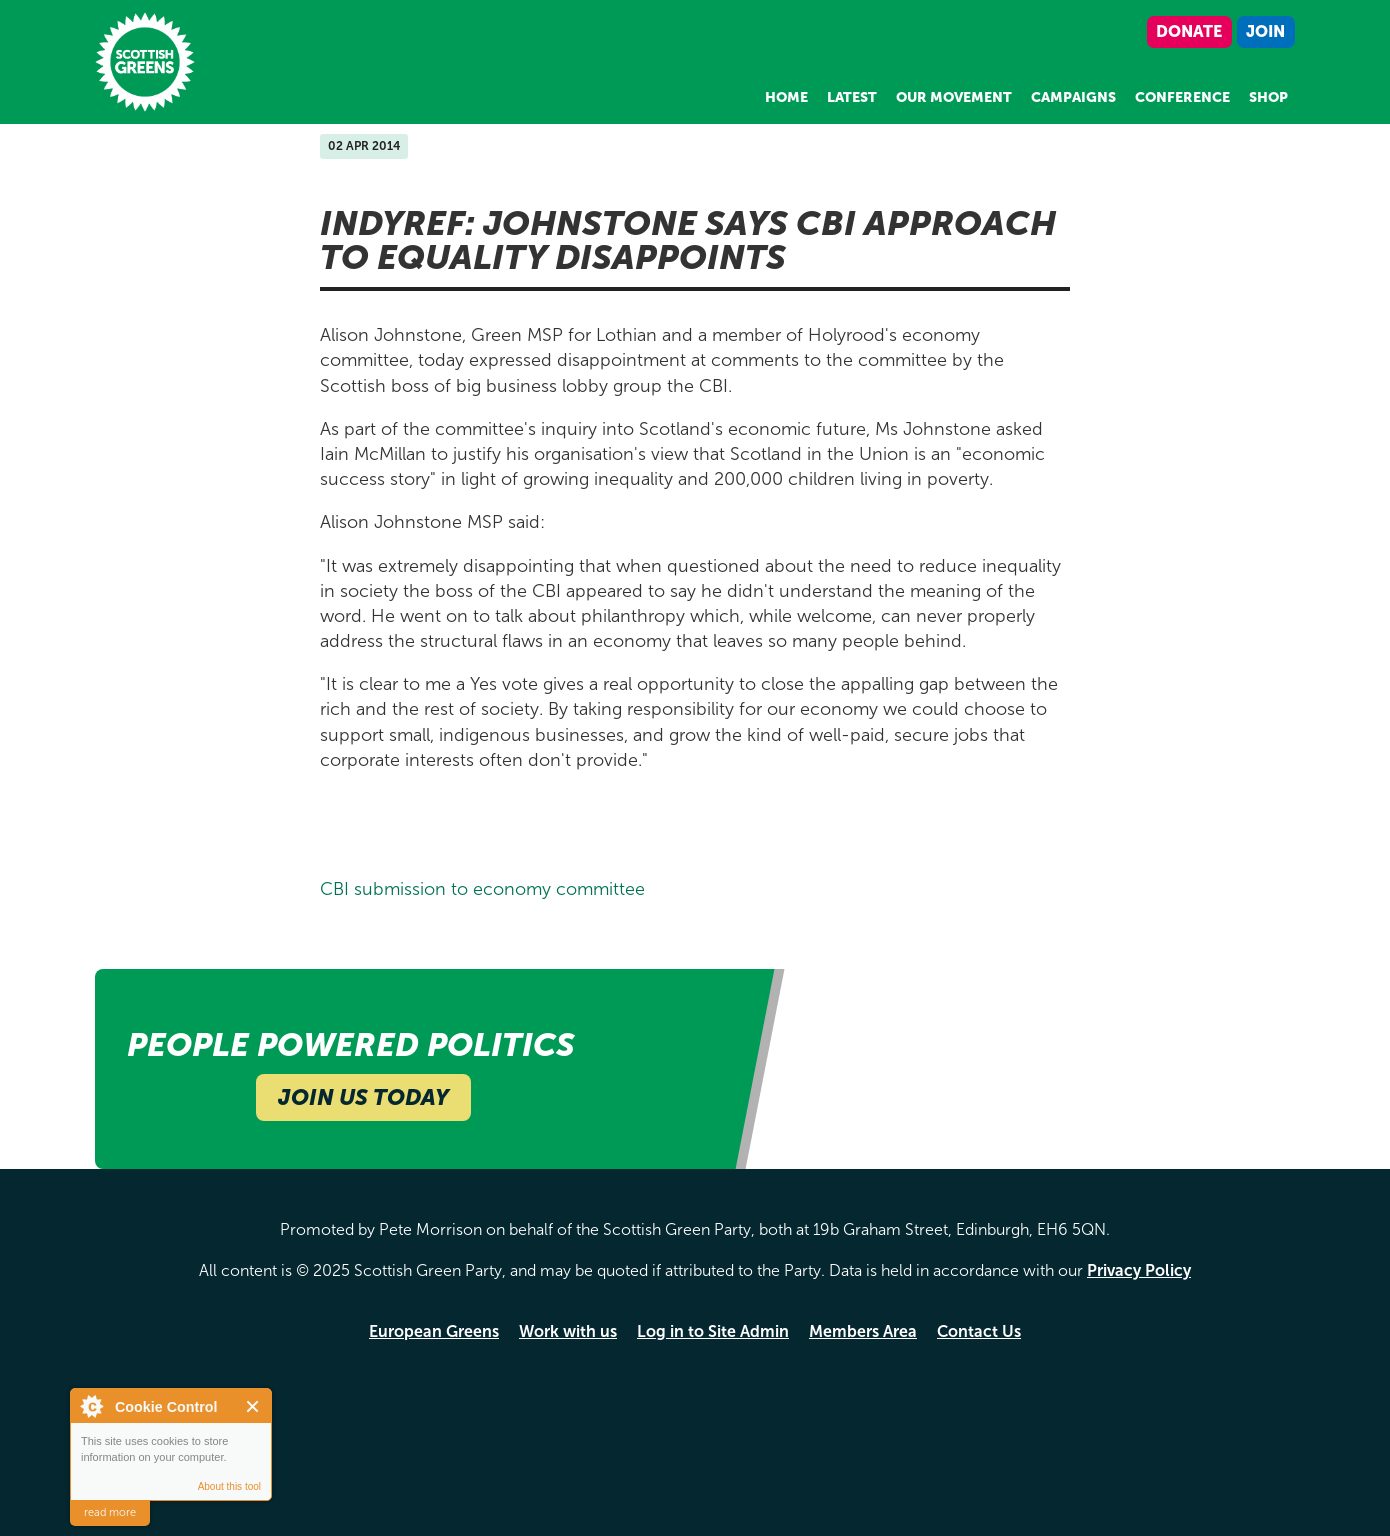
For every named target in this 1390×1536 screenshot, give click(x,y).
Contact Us (979, 1331)
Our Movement (954, 97)
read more (110, 1512)
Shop (1268, 97)
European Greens (434, 1331)
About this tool (229, 1486)
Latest (852, 97)
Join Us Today (363, 1097)
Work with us (568, 1331)
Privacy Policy (1139, 1270)
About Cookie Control (91, 1406)
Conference (1182, 97)
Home (786, 97)
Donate (1189, 31)
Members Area (863, 1331)
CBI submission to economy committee (482, 889)
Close (253, 1406)
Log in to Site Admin (713, 1331)
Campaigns (1073, 97)
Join (1265, 31)
